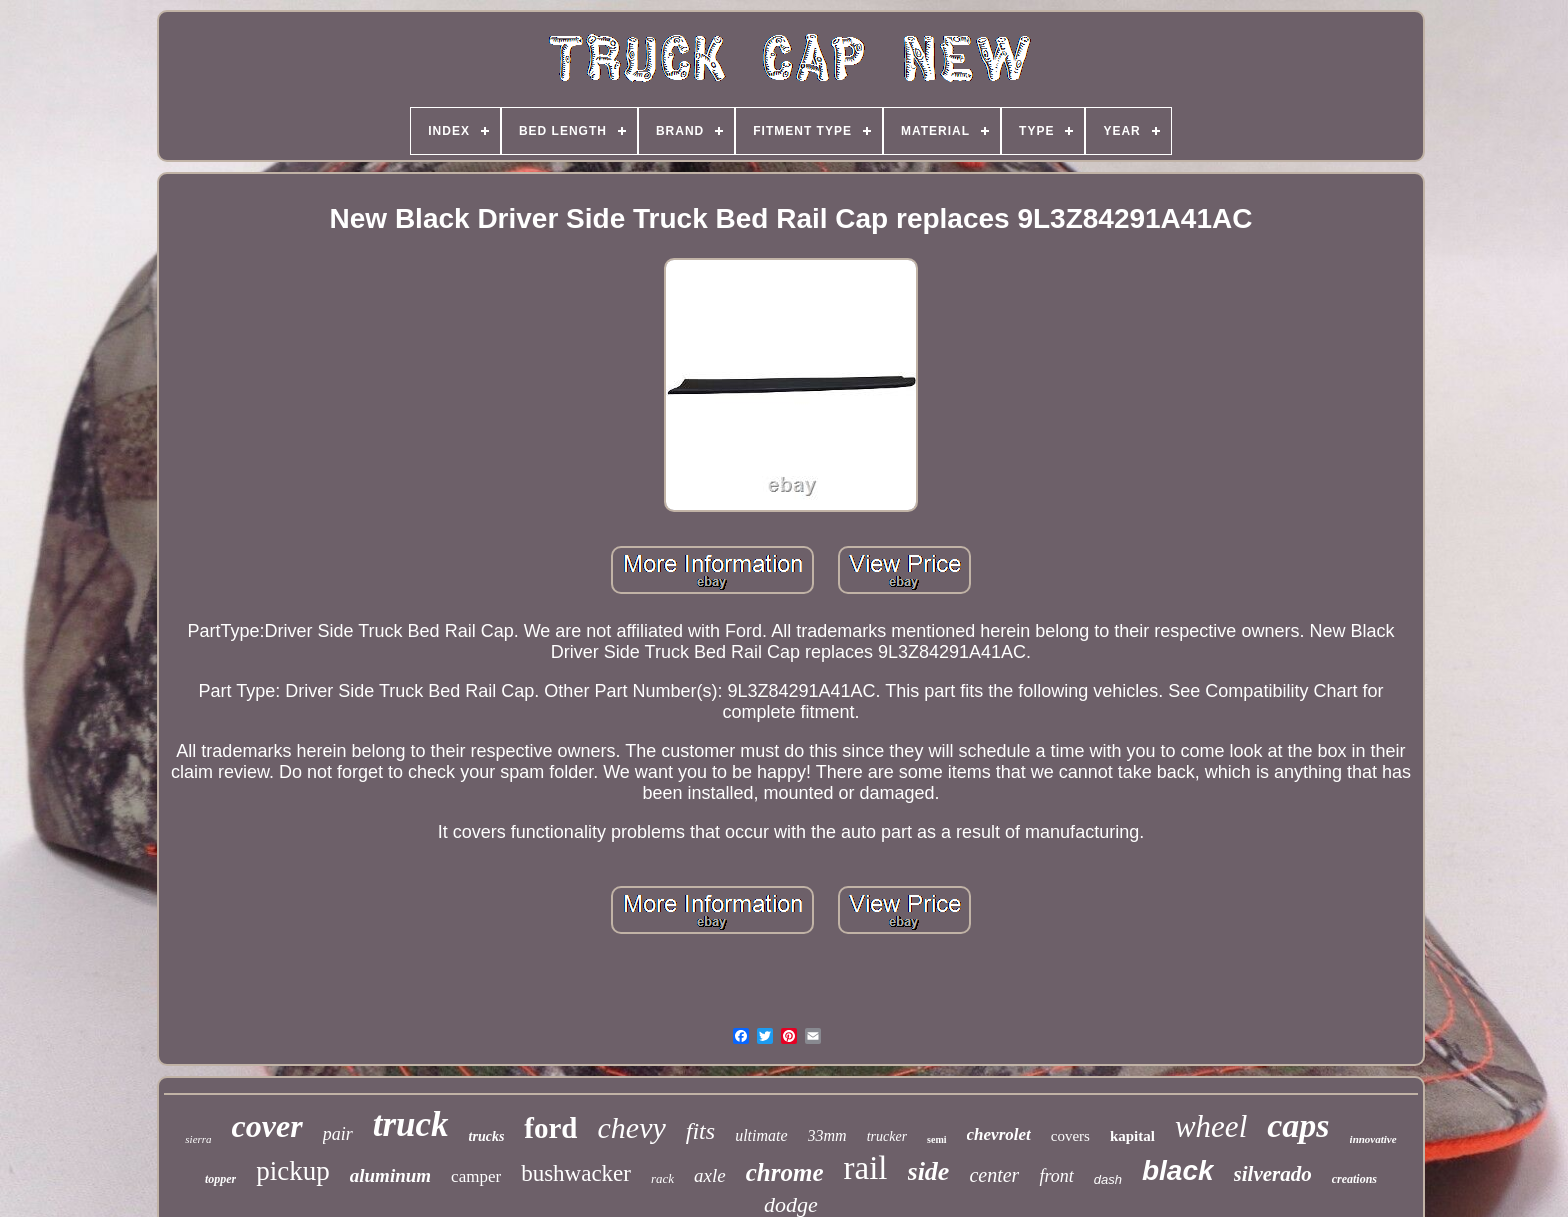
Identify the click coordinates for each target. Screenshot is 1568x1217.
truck (411, 1124)
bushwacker (576, 1173)
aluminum (390, 1175)
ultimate (761, 1135)
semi (936, 1139)
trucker (887, 1136)
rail (866, 1168)
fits (700, 1131)
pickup (293, 1171)
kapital (1132, 1136)
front (1056, 1176)
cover (267, 1126)
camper (476, 1176)
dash (1108, 1179)
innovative (1373, 1139)
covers (1070, 1136)
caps (1298, 1125)
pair (338, 1134)
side (929, 1171)
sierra (198, 1139)
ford (550, 1128)
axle (710, 1175)
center (994, 1175)
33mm (827, 1135)
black (1178, 1170)
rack (662, 1178)
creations (1354, 1179)
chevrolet (999, 1134)
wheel (1211, 1126)
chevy (632, 1127)
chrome (785, 1172)
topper (220, 1179)
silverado (1273, 1174)
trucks (487, 1136)
